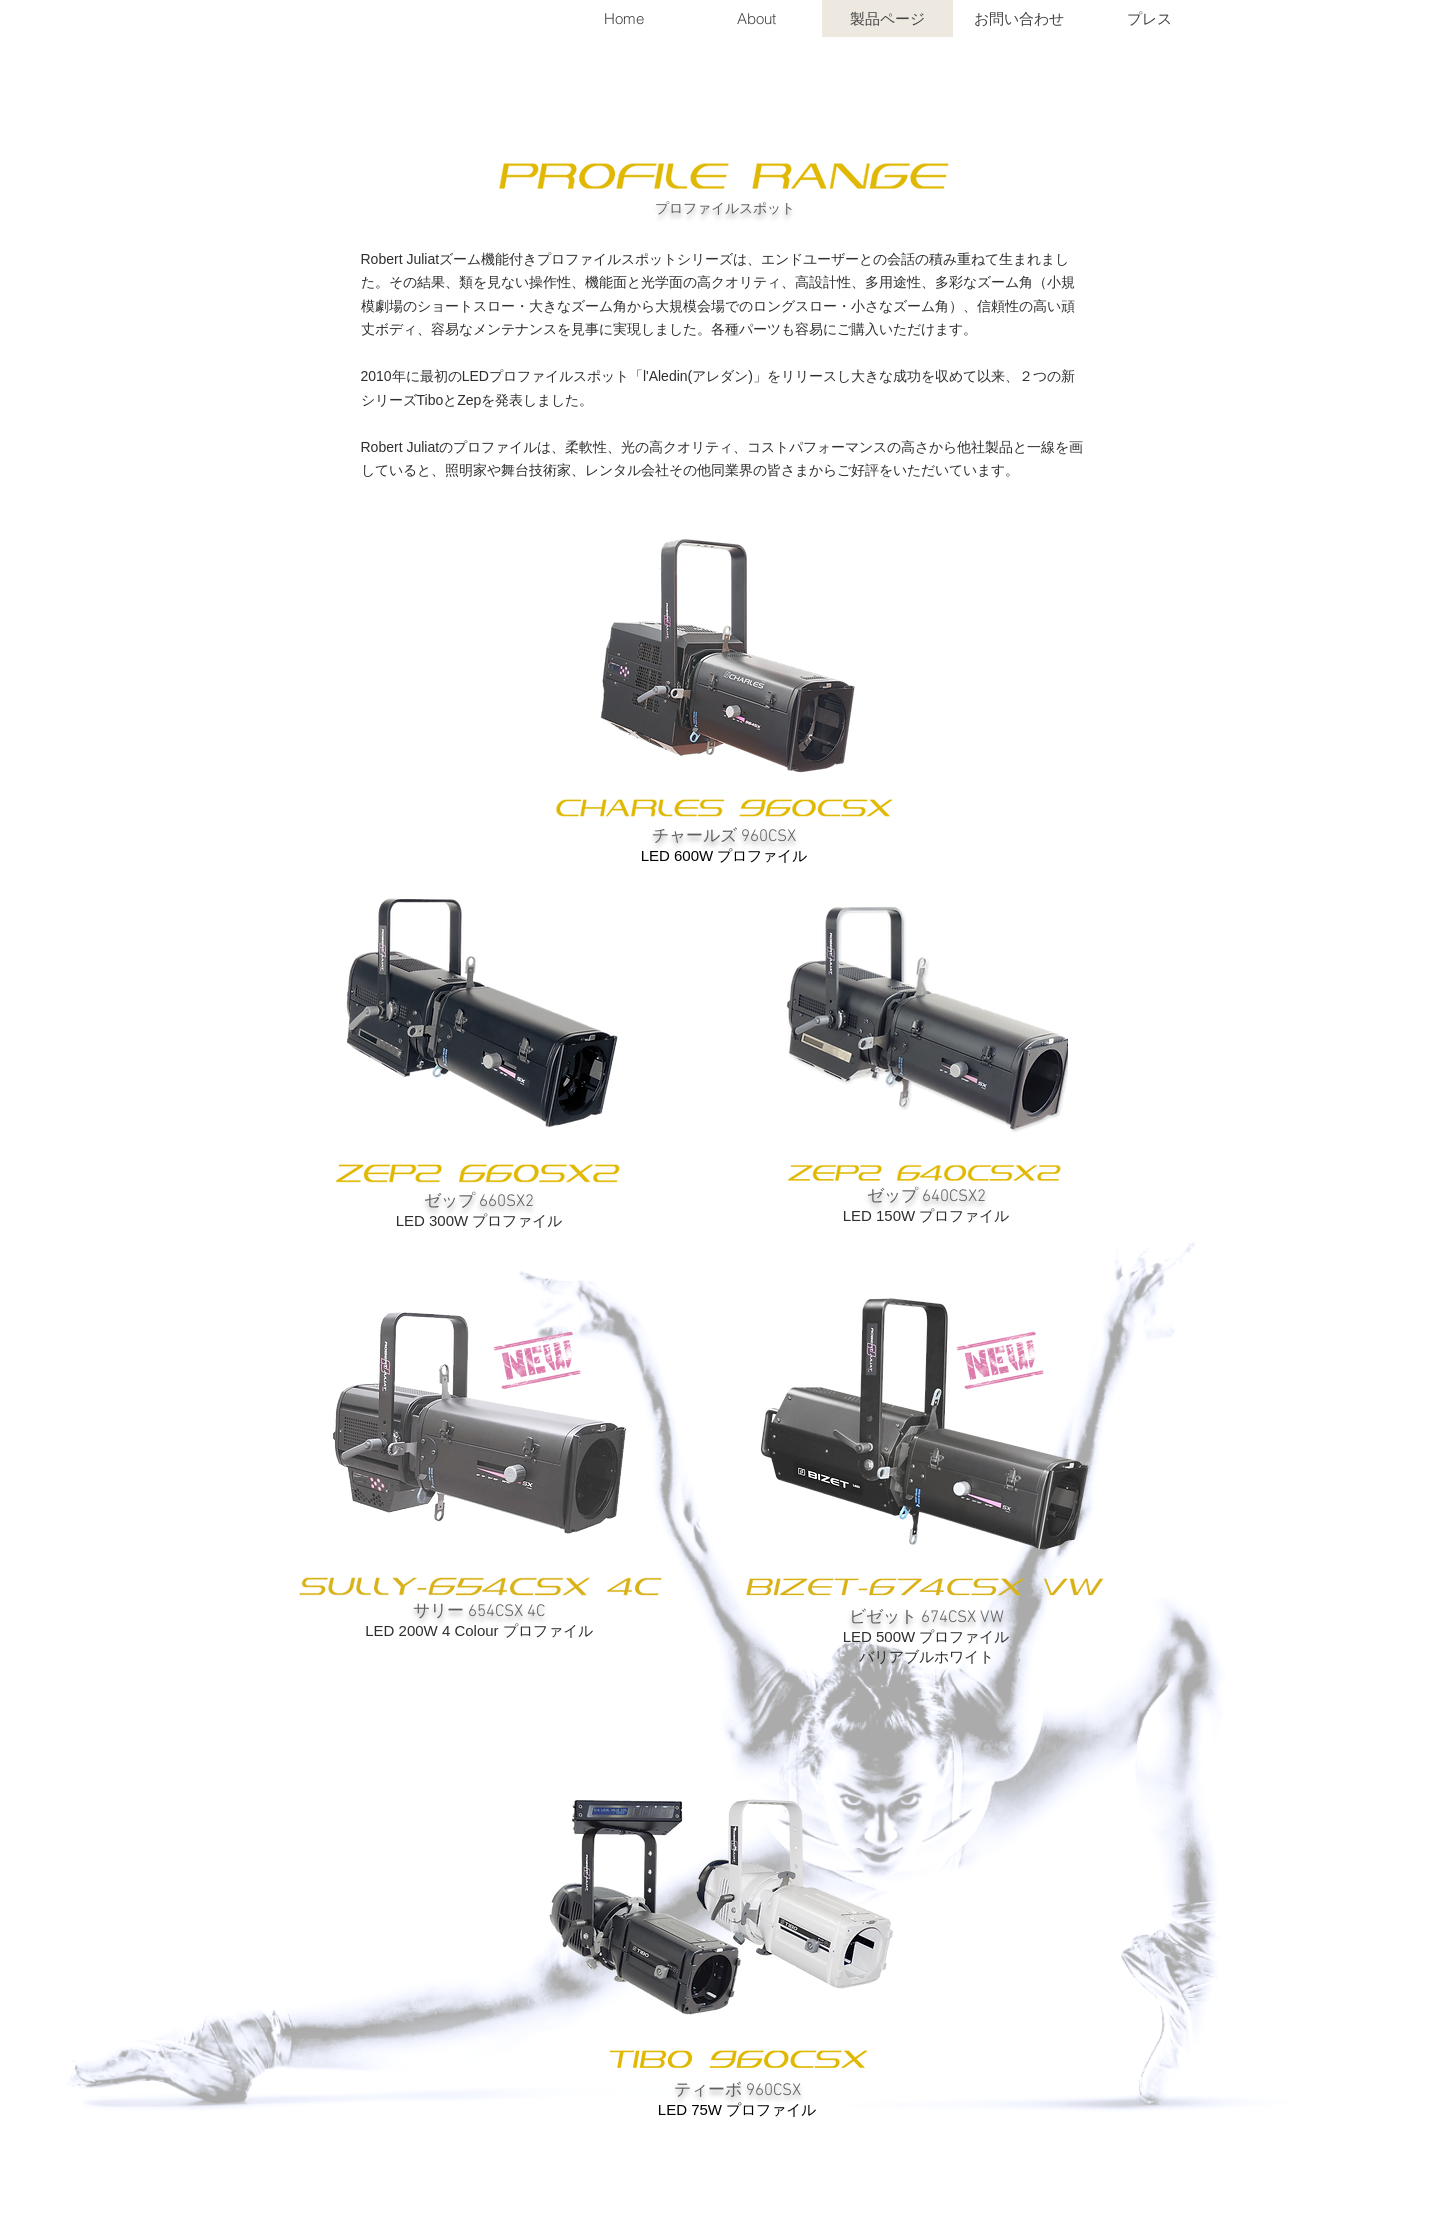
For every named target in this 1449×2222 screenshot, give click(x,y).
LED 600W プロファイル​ (724, 855)
